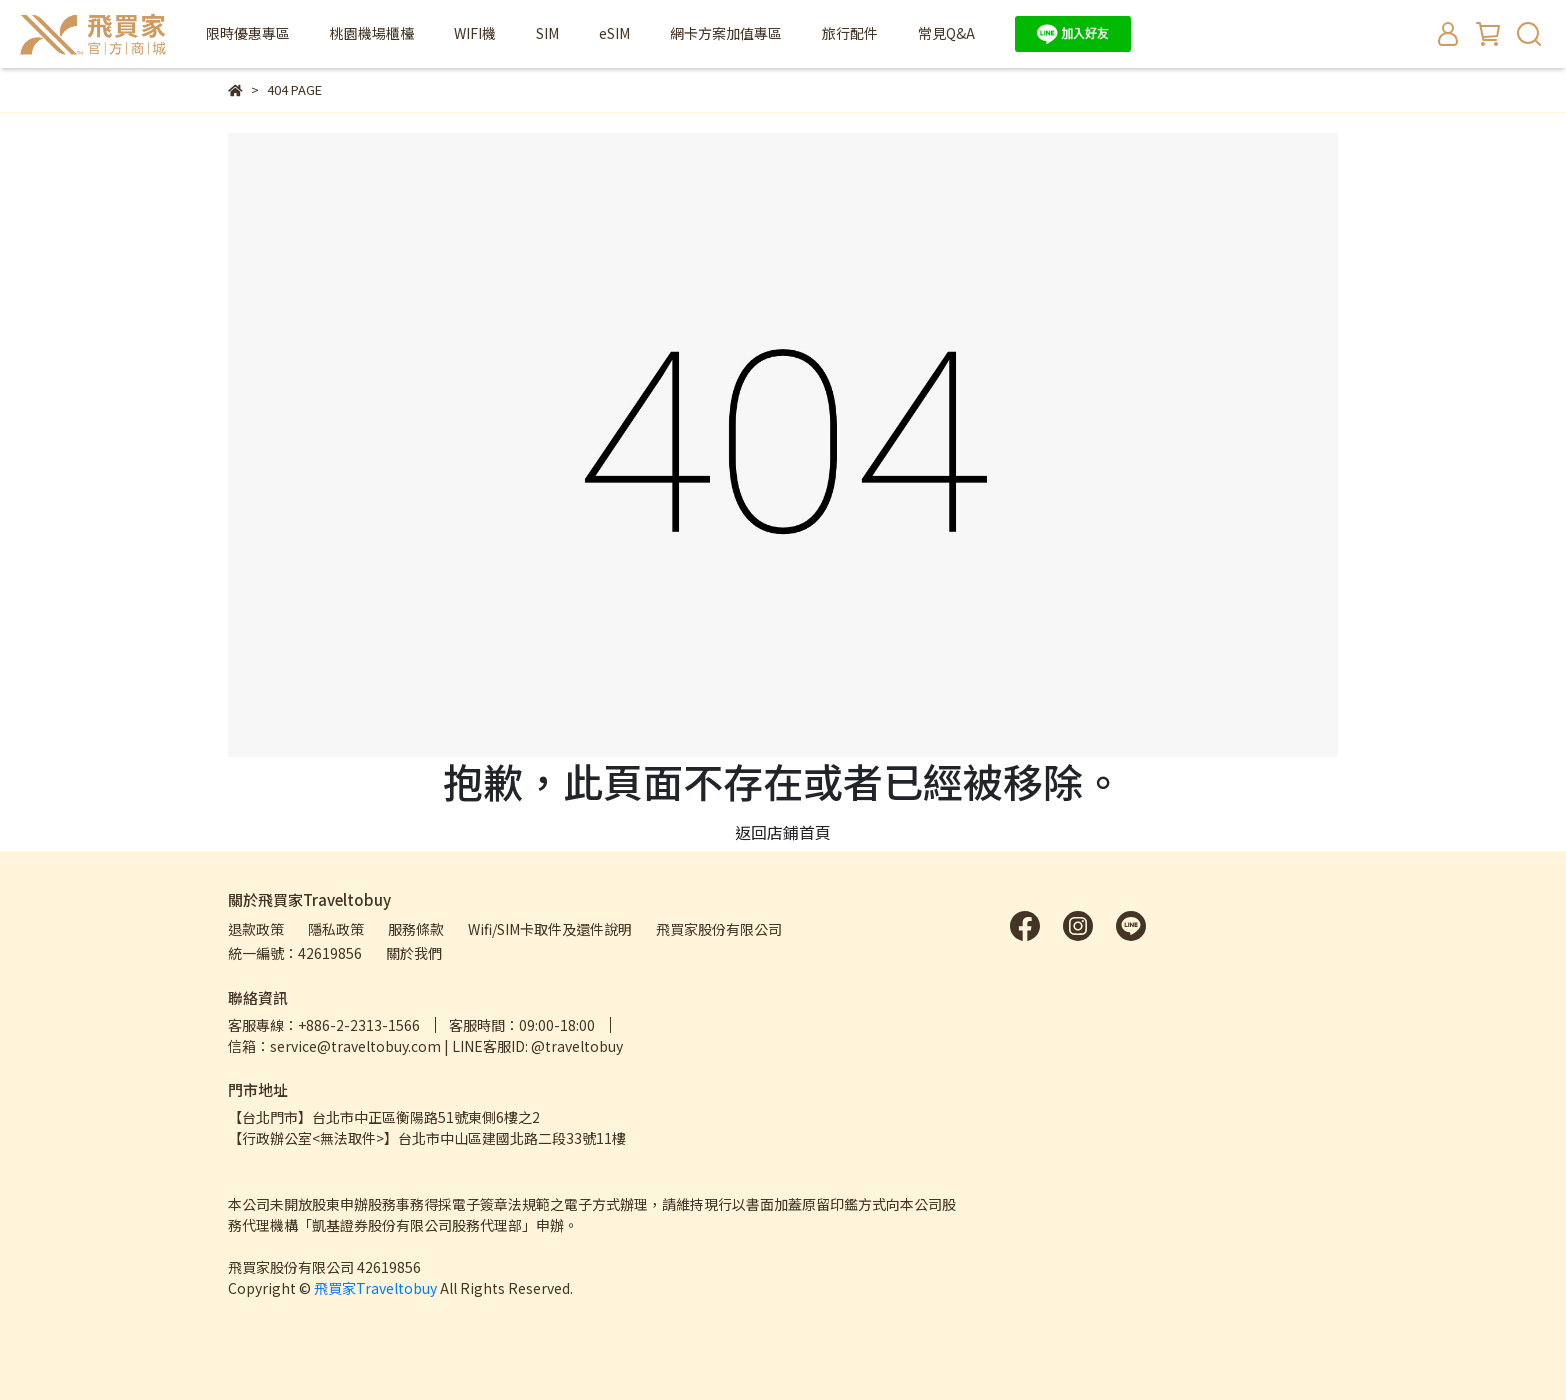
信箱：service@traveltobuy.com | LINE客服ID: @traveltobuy (425, 1046)
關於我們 (414, 953)
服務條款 (416, 929)
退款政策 (256, 929)
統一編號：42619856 (295, 953)
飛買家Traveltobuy (375, 1288)
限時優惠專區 (248, 33)
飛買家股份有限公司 (719, 929)
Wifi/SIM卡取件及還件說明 (550, 929)
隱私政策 (336, 929)
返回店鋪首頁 (783, 832)
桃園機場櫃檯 (372, 33)
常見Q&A (946, 33)
